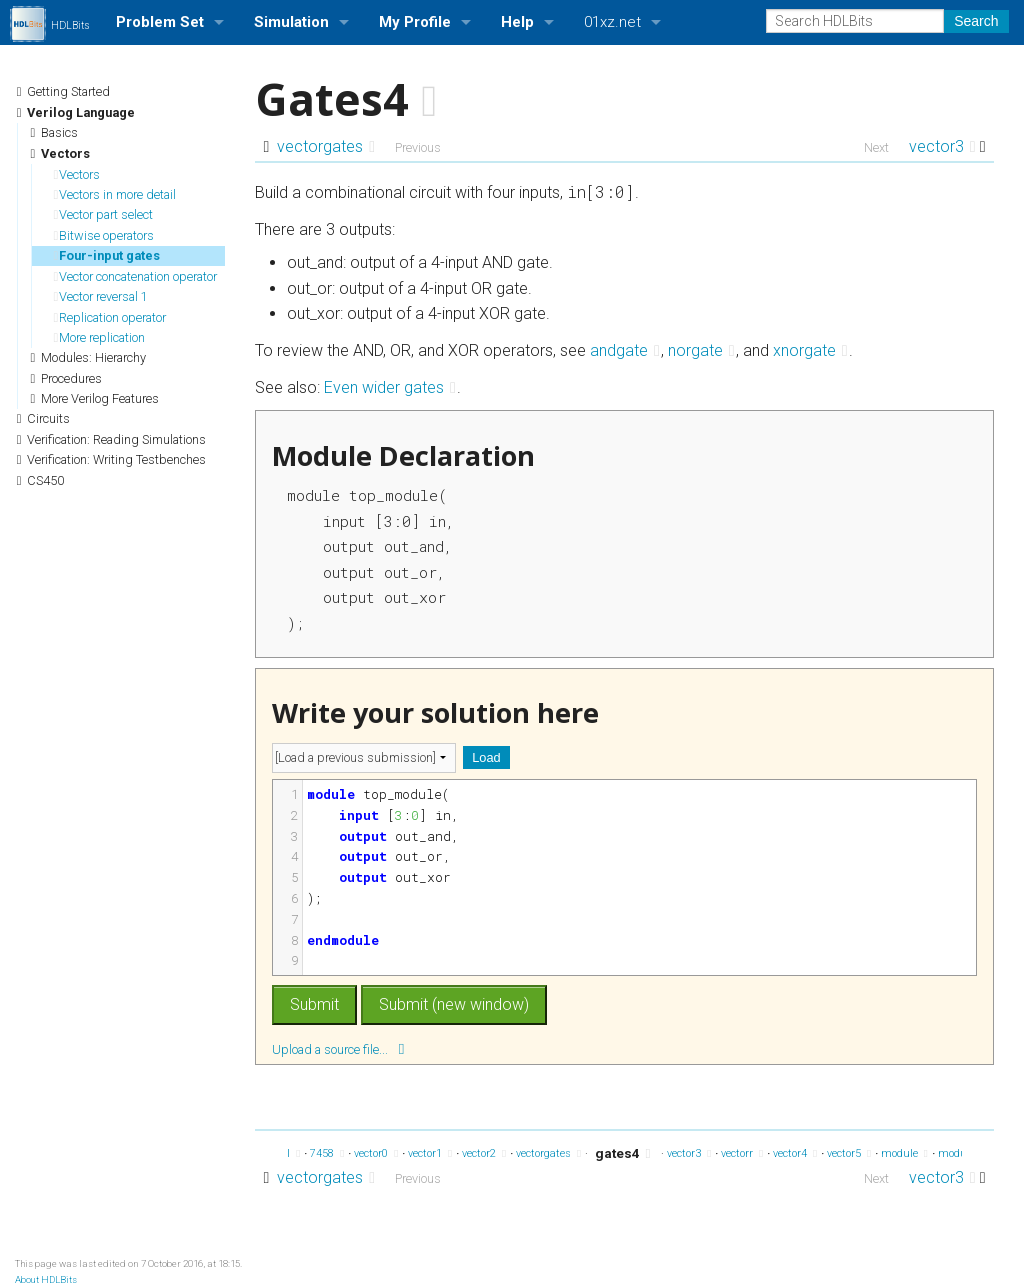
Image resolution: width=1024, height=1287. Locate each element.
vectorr (742, 1153)
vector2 (484, 1153)
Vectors (77, 174)
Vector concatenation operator (136, 276)
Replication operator (110, 317)
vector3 (942, 146)
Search (976, 21)
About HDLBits (46, 1279)
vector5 (849, 1153)
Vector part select (104, 214)
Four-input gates (107, 255)
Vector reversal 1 (101, 296)
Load (486, 757)
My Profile (415, 22)
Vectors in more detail (115, 194)
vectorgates (326, 146)
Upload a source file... (338, 1048)
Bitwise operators (104, 235)
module (904, 1153)
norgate (701, 350)
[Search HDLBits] (855, 21)
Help (517, 22)
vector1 (430, 1153)
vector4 (795, 1153)
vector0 (376, 1153)
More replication (100, 337)
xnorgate (810, 350)
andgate (625, 350)
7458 (327, 1153)
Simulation (291, 22)
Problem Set (160, 22)
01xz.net (612, 22)
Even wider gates (390, 387)
